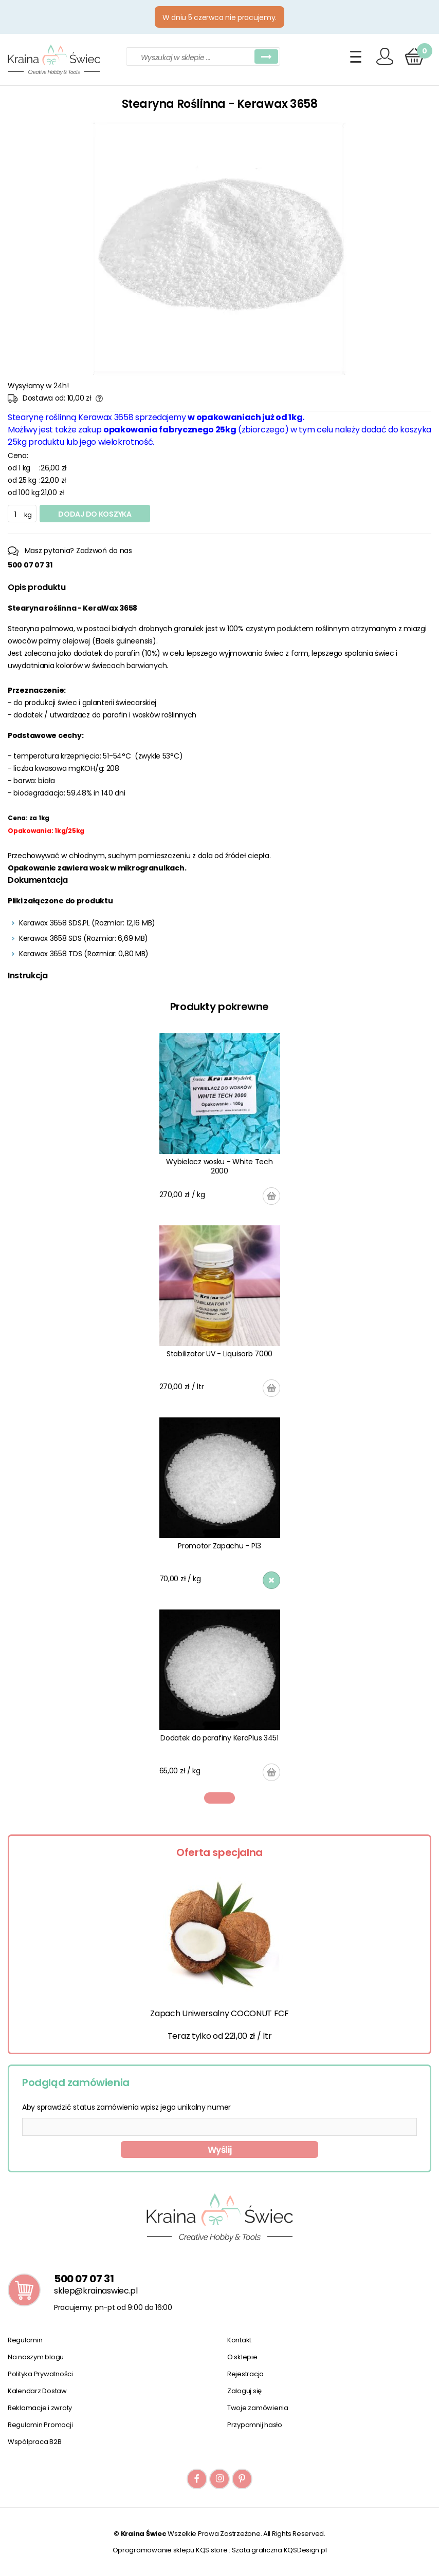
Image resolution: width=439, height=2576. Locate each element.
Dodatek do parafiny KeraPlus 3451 (219, 1738)
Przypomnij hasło (254, 2425)
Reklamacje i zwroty (40, 2408)
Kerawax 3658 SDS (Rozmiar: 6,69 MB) (83, 938)
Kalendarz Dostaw (37, 2391)
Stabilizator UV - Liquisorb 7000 (219, 1354)
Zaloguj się (244, 2391)
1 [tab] (219, 1798)
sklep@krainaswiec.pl (96, 2291)
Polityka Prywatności (40, 2374)
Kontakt (239, 2340)
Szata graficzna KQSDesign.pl (279, 2550)
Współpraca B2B (34, 2442)
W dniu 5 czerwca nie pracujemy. (219, 17)
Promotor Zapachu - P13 (219, 1546)
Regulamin (25, 2340)
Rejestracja (245, 2374)
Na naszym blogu (36, 2357)
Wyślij (220, 2150)
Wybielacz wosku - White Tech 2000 (219, 1166)
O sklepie (242, 2357)
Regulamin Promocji (40, 2425)
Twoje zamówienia (257, 2408)
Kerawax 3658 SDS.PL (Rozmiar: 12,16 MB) (87, 923)
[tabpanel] (219, 1407)
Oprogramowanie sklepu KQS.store (170, 2550)
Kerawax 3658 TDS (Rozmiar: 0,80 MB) (84, 954)
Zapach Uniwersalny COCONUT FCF (219, 2013)
